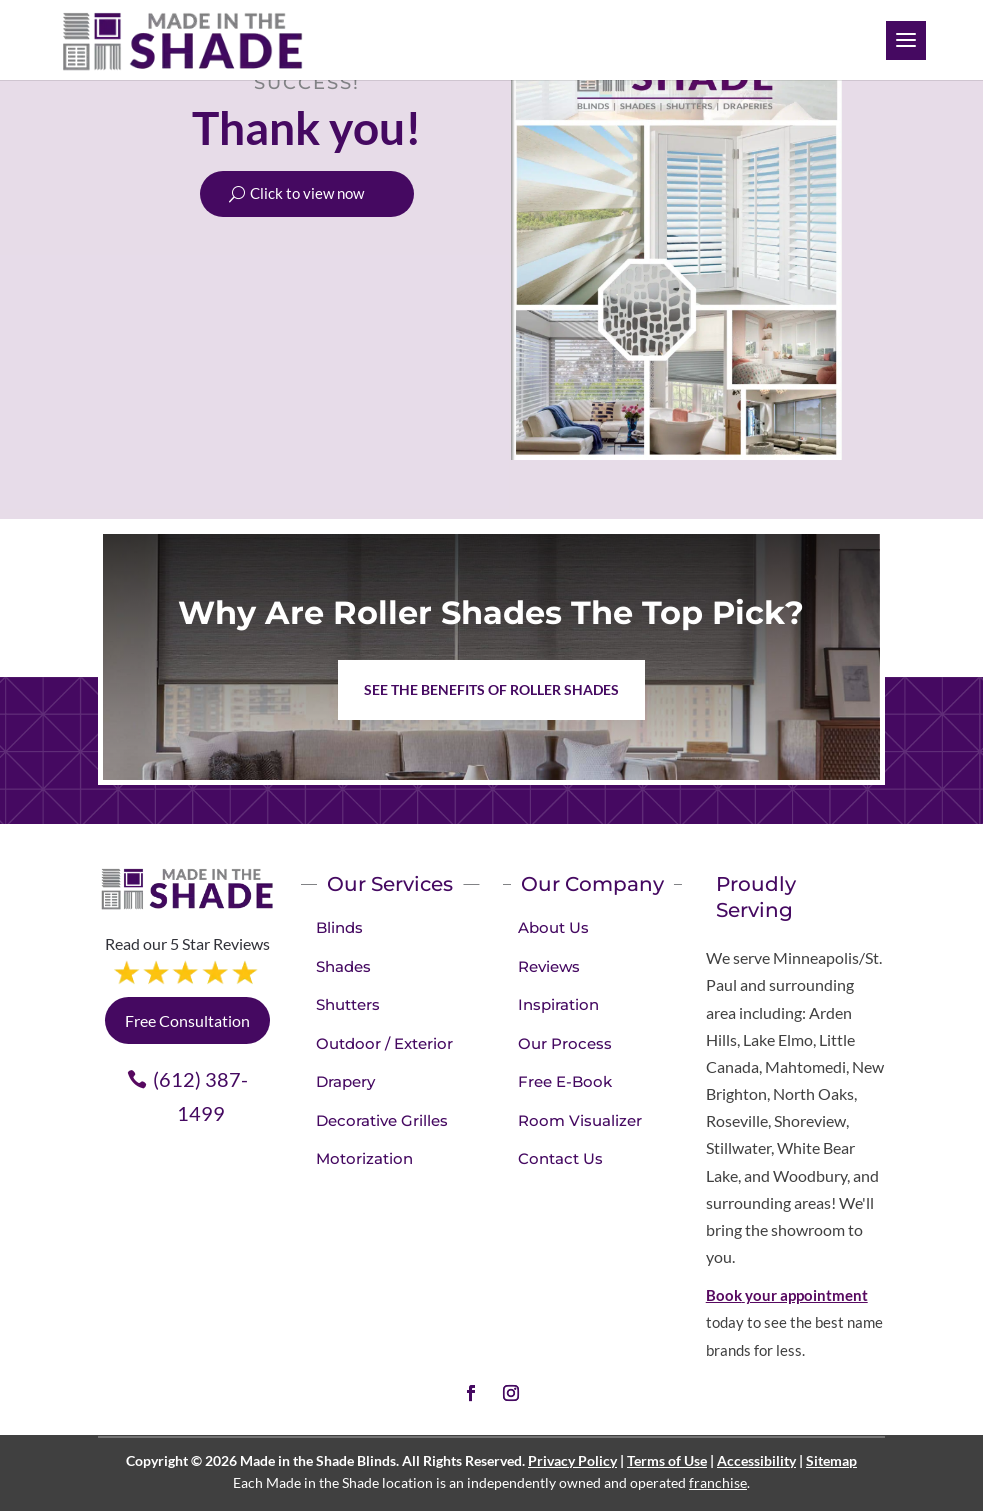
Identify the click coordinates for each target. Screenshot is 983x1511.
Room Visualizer (580, 1120)
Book (724, 1295)
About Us (553, 927)
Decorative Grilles (382, 1120)
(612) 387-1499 (200, 1096)
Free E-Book (565, 1081)
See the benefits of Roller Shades (491, 689)
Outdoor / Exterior (384, 1043)
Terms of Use (667, 1460)
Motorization (364, 1158)
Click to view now (307, 194)
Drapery (345, 1081)
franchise (718, 1482)
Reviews (549, 966)
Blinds (339, 927)
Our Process (565, 1043)
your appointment (806, 1295)
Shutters (348, 1004)
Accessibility (756, 1460)
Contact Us (560, 1158)
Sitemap (831, 1460)
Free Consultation (187, 1020)
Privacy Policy (572, 1460)
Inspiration (558, 1004)
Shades (343, 966)
